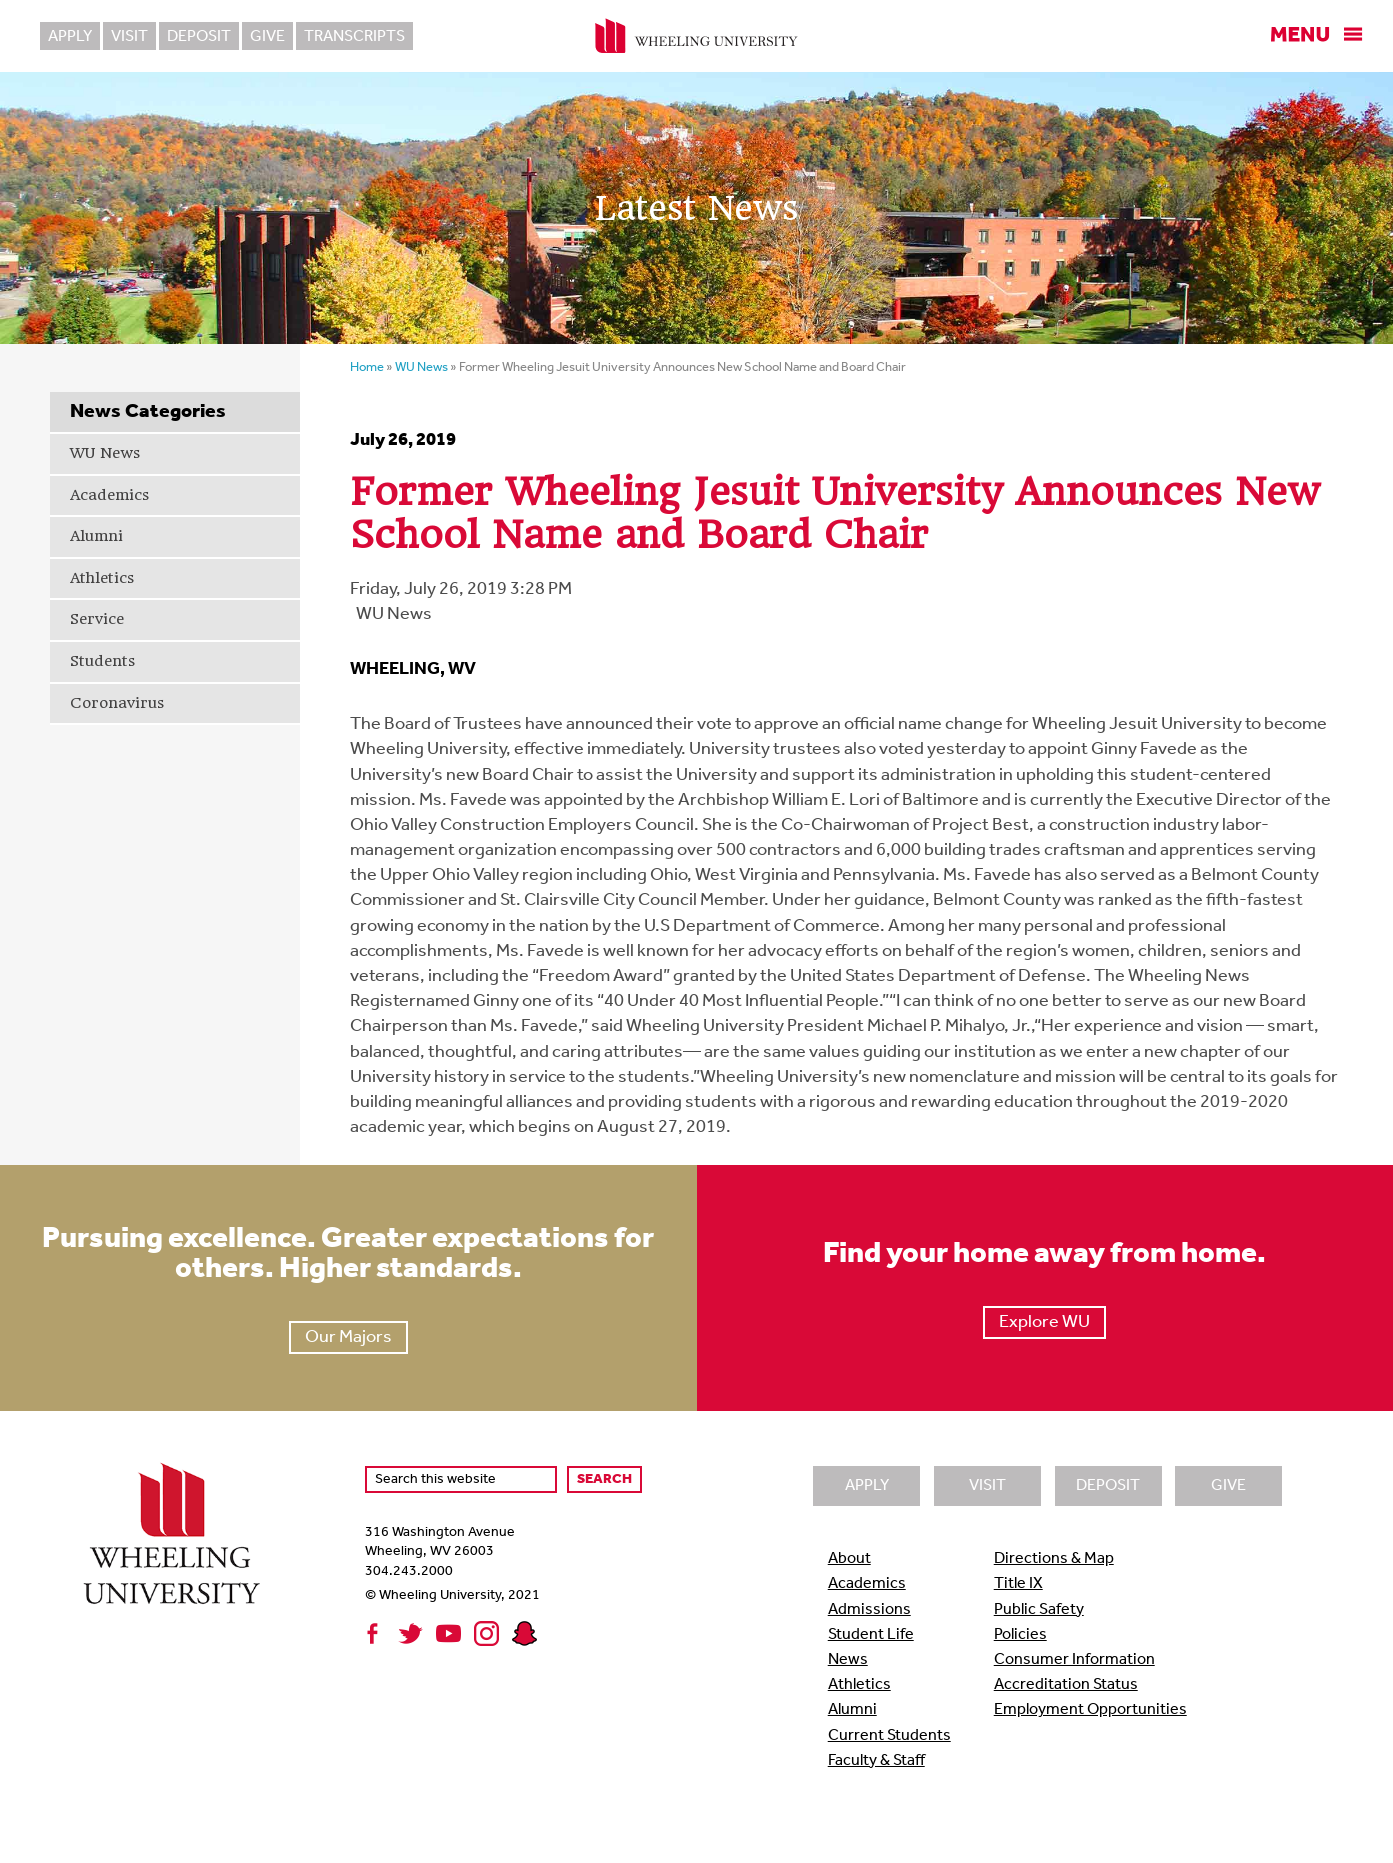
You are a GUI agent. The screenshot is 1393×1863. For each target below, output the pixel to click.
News (848, 1660)
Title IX (1018, 1584)
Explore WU (1044, 1322)
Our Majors (348, 1337)
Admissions (869, 1610)
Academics (109, 495)
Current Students (889, 1736)
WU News (105, 453)
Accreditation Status (1066, 1685)
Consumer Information (1074, 1660)
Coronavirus (117, 703)
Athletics (102, 578)
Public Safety (1039, 1610)
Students (102, 661)
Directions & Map (1054, 1559)
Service (97, 619)
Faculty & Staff (876, 1761)
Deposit (199, 37)
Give (267, 37)
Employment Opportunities (1090, 1710)
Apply (70, 37)
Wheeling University (696, 36)
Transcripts (354, 37)
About (849, 1559)
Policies (1020, 1635)
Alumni (96, 536)
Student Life (871, 1635)
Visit (129, 37)
